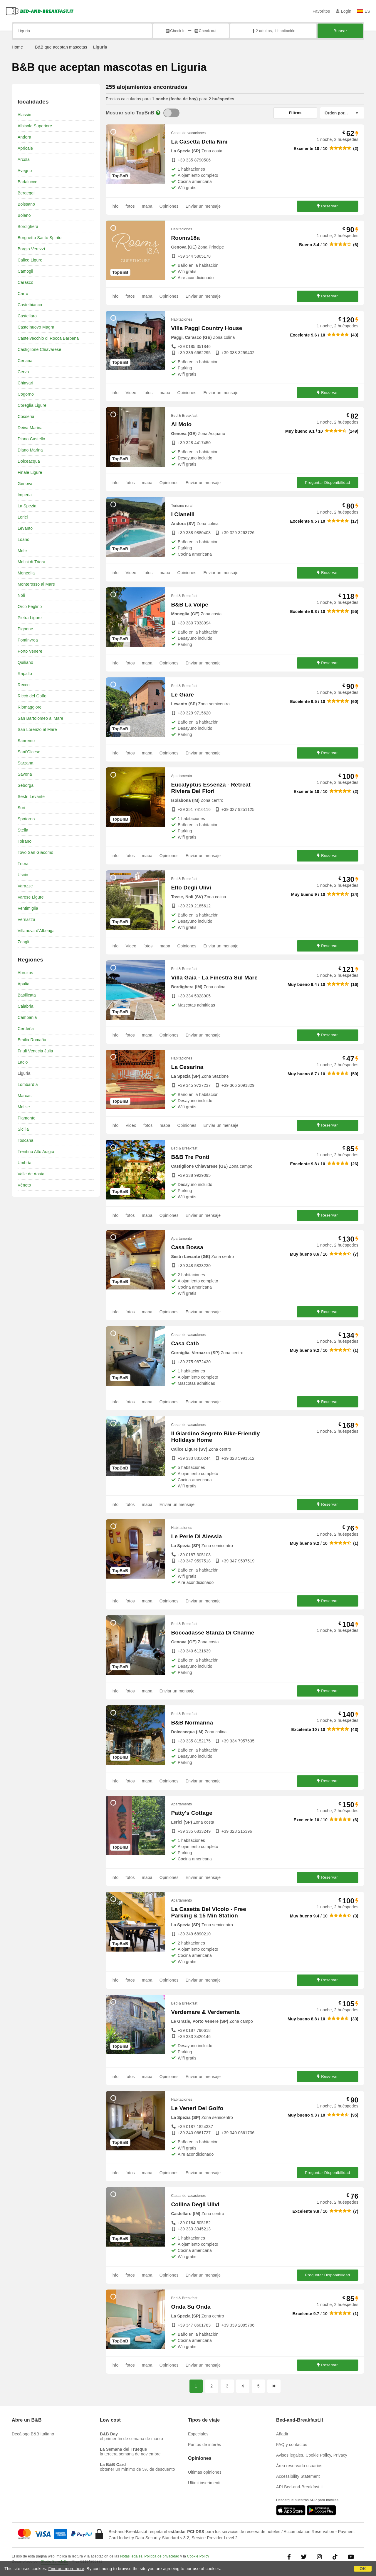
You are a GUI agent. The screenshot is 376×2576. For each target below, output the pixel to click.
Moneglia (26, 573)
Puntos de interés (204, 2444)
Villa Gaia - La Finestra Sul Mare (214, 977)
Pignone (25, 628)
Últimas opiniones (204, 2472)
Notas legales (131, 2556)
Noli (21, 595)
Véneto (24, 1185)
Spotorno (26, 819)
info (115, 206)
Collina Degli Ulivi (195, 2204)
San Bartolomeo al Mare (40, 718)
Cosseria (26, 416)
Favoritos (321, 11)
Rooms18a (185, 238)
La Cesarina (187, 1067)
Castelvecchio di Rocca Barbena (48, 338)
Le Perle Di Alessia (196, 1536)
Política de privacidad (162, 2556)
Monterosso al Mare (36, 584)
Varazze (25, 886)
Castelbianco (30, 304)
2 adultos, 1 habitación (273, 31)
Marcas (24, 1095)
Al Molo (181, 424)
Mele (22, 550)
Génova (25, 483)
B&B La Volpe (189, 604)
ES (363, 11)
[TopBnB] (171, 113)
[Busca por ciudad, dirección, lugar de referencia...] (82, 31)
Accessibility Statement (298, 2476)
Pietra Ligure (30, 617)
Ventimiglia (28, 908)
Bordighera (28, 226)
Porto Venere (30, 651)
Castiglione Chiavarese (39, 349)
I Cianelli (182, 514)
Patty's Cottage (191, 1813)
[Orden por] (342, 113)
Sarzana (25, 763)
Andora (24, 137)
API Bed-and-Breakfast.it (299, 2487)
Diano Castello (31, 438)
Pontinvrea (28, 640)
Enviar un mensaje (203, 206)
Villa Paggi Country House (206, 328)
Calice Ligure (30, 260)
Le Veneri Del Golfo (197, 2108)
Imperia (25, 494)
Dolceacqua (29, 461)
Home (17, 47)
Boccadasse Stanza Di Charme (212, 1632)
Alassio (24, 114)
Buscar (340, 31)
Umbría (24, 1162)
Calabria (25, 1006)
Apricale (25, 148)
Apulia (23, 984)
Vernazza (26, 919)
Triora (23, 863)
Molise (24, 1106)
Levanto (25, 528)
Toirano (24, 841)
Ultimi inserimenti (204, 2482)
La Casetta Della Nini (199, 142)
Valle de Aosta (31, 1174)
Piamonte (27, 1118)
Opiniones (169, 206)
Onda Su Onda (190, 2307)
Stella (23, 830)
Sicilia (23, 1129)
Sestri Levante (31, 796)
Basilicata (27, 995)
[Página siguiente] (274, 2386)
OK (363, 2568)
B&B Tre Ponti (190, 1157)
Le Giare (182, 695)
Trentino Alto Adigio (36, 1151)
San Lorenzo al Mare (37, 729)
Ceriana (25, 360)
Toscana (25, 1140)
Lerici (23, 517)
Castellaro (27, 316)
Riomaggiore (30, 707)
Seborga (25, 785)
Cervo (23, 371)
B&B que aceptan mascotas (61, 47)
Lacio (23, 1062)
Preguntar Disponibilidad (327, 482)
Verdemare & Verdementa (205, 2012)
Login (343, 11)
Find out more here (66, 2568)
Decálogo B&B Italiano (33, 2434)
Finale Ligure (30, 472)
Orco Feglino (30, 606)
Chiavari (25, 383)
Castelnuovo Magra (36, 327)
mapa (147, 206)
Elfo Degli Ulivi (191, 887)
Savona (25, 774)
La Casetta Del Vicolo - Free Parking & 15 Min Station (208, 1912)
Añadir (282, 2434)
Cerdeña (26, 1028)
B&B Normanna (192, 1722)
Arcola (24, 159)
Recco (24, 684)
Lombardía (28, 1084)
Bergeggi (26, 193)
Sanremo (26, 740)
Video (130, 392)
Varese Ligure (31, 897)
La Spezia (27, 506)
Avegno (25, 170)
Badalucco (27, 181)
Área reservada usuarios (299, 2465)
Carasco (25, 282)
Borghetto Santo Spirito (39, 237)
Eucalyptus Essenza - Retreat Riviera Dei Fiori (211, 788)
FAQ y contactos (291, 2444)
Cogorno (26, 394)
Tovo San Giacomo (35, 852)
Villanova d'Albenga (36, 930)
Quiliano (25, 662)
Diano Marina (30, 450)
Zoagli (23, 941)
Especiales (198, 2434)
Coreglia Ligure (32, 405)
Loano (23, 539)
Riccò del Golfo (32, 696)
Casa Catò (185, 1343)
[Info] (158, 112)
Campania (27, 1017)
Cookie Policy (198, 2556)
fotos (130, 206)
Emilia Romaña (32, 1039)
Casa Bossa (187, 1247)
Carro (23, 293)
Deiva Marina (30, 427)
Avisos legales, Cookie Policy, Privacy (311, 2455)
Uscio (23, 874)
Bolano (24, 215)
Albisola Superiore (35, 126)
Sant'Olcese (29, 751)
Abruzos (25, 972)
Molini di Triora (31, 561)
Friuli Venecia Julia (35, 1051)
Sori (21, 807)
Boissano (26, 204)
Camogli (25, 271)
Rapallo (25, 673)
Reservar (327, 206)
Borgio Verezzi (31, 248)
